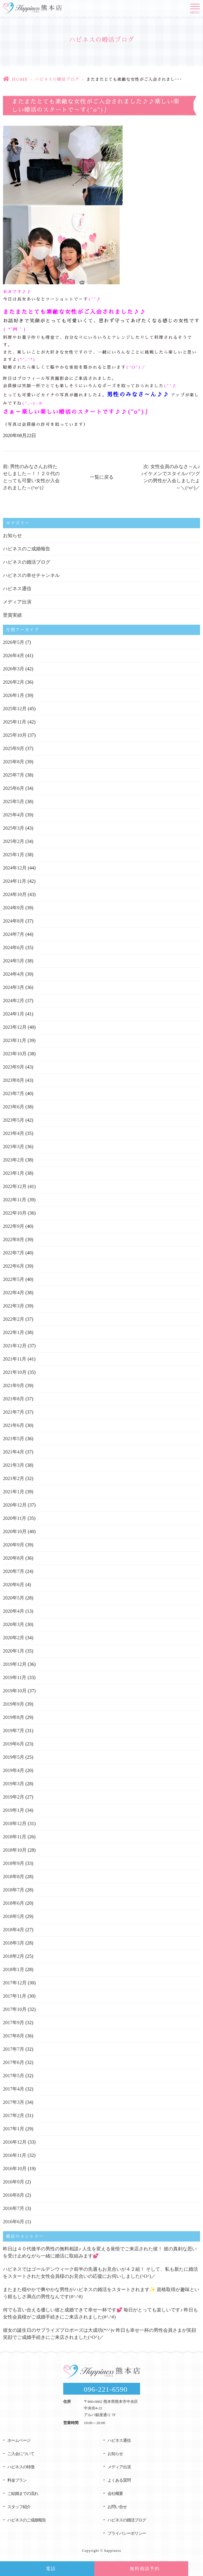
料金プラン (17, 2480)
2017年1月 (13, 2128)
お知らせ (12, 535)
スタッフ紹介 (18, 2507)
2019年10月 (15, 1690)
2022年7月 (13, 1252)
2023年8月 (13, 1080)
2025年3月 (13, 828)
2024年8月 (13, 920)
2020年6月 (13, 1584)
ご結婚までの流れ (22, 2493)
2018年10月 (15, 1850)
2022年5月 (13, 1279)
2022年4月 (13, 1292)
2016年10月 (15, 2168)
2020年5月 (13, 1597)
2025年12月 (15, 708)
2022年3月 (13, 1305)
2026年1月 (13, 695)
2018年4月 (13, 1929)
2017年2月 (13, 2115)
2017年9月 (13, 2022)
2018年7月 (13, 1889)
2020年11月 (14, 1518)
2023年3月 (13, 1146)
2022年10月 (15, 1212)
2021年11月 (14, 1358)
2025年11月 (14, 721)
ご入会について (20, 2454)
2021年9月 (13, 1385)
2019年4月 (13, 1770)
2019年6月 (13, 1743)
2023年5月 (13, 1120)
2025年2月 (13, 841)
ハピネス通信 (17, 588)
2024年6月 (13, 947)
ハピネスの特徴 (20, 2467)
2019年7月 (13, 1730)
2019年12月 (15, 1664)
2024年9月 (13, 907)
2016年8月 (13, 2195)
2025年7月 (13, 774)
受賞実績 (12, 615)
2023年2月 (13, 1159)
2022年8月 (13, 1239)
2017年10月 (15, 2009)
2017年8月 (13, 2035)
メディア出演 (17, 601)
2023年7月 (13, 1093)
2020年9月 (13, 1544)
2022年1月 (13, 1332)
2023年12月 (15, 1027)
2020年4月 (13, 1611)
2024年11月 (14, 881)
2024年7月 (13, 934)
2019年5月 (13, 1757)
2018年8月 (13, 1876)
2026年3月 (13, 668)
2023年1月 (13, 1173)
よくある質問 (119, 2480)
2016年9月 (13, 2181)
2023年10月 (15, 1053)
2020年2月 (13, 1637)
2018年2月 (13, 1956)
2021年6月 (13, 1425)
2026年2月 (13, 682)
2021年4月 (13, 1451)
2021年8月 (13, 1398)
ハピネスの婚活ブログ (57, 79)
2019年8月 (13, 1717)
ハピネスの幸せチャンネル (31, 575)
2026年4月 (13, 655)
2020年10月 (15, 1531)
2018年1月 (13, 1969)
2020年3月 (13, 1624)
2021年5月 (13, 1438)
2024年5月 (13, 960)
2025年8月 (13, 761)
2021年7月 (13, 1412)
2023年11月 (14, 1040)
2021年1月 (13, 1491)
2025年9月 (13, 748)
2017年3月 (13, 2102)
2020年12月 (15, 1504)
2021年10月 (15, 1372)
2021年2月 (13, 1478)
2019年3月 (13, 1783)
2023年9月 (13, 1066)
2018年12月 (15, 1823)
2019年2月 (13, 1796)
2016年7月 (13, 2208)
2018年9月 (13, 1863)
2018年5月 (13, 1916)
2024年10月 (15, 894)
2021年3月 (13, 1465)
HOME (20, 79)
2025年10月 (15, 735)
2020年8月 (13, 1558)
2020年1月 (13, 1650)
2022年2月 (13, 1319)
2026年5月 (13, 642)
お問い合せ (117, 2507)
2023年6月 (13, 1106)
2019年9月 (13, 1704)
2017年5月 (13, 2075)
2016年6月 (13, 2221)
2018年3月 (13, 1942)
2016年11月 (14, 2155)
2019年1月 (13, 1810)
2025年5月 (13, 801)
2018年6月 (13, 1903)
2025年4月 (13, 814)
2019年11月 (14, 1677)
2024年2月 (13, 1000)
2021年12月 (15, 1345)
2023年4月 (13, 1133)
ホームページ (18, 2440)
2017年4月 (13, 2088)
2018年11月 (14, 1836)
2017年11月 (14, 1996)
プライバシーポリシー (127, 2533)
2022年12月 (15, 1186)
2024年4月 (13, 974)
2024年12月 (15, 867)
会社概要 (115, 2493)
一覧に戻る (101, 477)
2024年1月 (13, 1013)
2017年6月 (13, 2062)
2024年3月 (13, 987)
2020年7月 (13, 1571)
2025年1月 (13, 854)
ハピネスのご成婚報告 (26, 548)
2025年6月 (13, 788)
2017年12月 (15, 1982)
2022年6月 (13, 1266)
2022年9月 (13, 1226)
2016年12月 (15, 2142)
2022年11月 (14, 1199)
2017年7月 (13, 2049)
